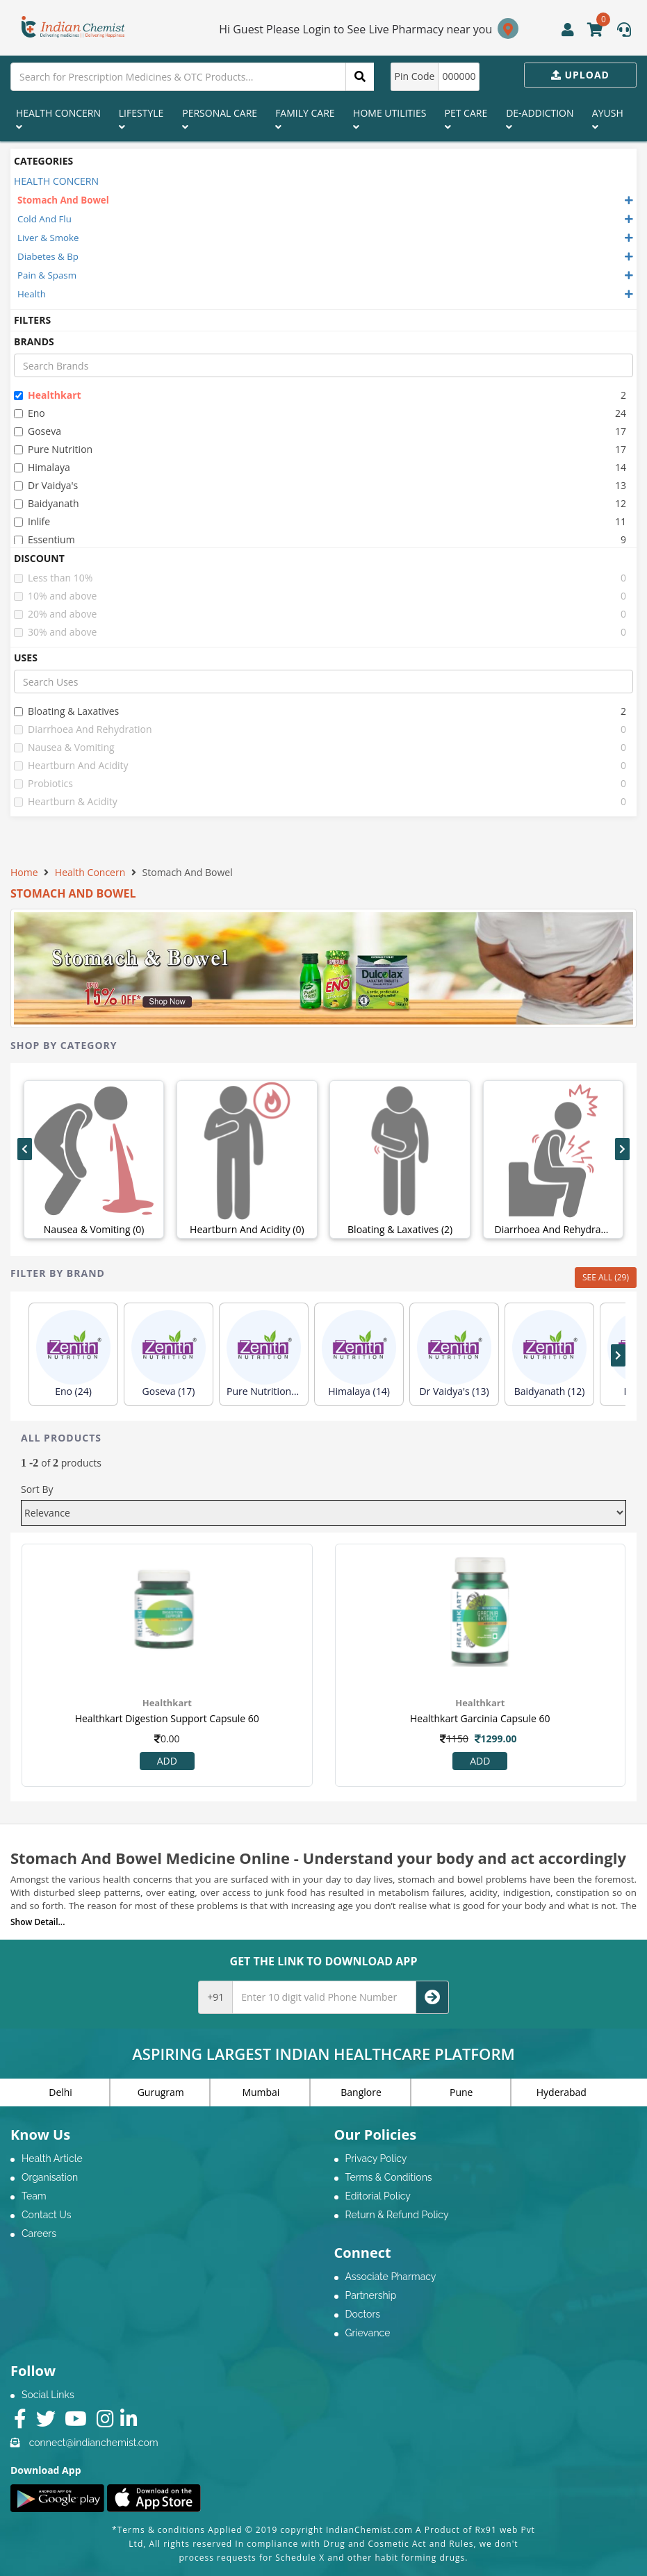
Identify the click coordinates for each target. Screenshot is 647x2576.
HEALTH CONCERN (56, 181)
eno (29, 413)
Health (31, 294)
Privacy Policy (376, 2158)
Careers (39, 2233)
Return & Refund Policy (397, 2214)
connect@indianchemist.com (93, 2442)
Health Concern (58, 119)
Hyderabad (562, 2092)
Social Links (48, 2394)
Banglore (361, 2092)
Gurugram (161, 2092)
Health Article (52, 2158)
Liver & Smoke (48, 237)
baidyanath (46, 503)
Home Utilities (389, 119)
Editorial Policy (378, 2196)
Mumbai (260, 2092)
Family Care (304, 119)
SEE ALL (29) (605, 1277)
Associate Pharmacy (390, 2276)
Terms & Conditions (388, 2177)
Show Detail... (37, 1922)
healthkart (47, 395)
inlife (32, 521)
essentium (44, 539)
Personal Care (219, 119)
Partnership (371, 2295)
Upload (580, 74)
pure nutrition (53, 449)
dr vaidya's (46, 485)
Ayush (607, 119)
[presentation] (24, 1149)
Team (34, 2196)
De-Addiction (539, 119)
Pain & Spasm (46, 275)
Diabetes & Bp (48, 256)
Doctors (363, 2314)
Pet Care (466, 119)
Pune (461, 2092)
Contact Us (46, 2214)
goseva (37, 431)
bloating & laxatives (66, 711)
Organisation (50, 2177)
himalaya (42, 467)
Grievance (368, 2332)
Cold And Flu (44, 219)
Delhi (60, 2092)
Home (24, 872)
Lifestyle (141, 119)
